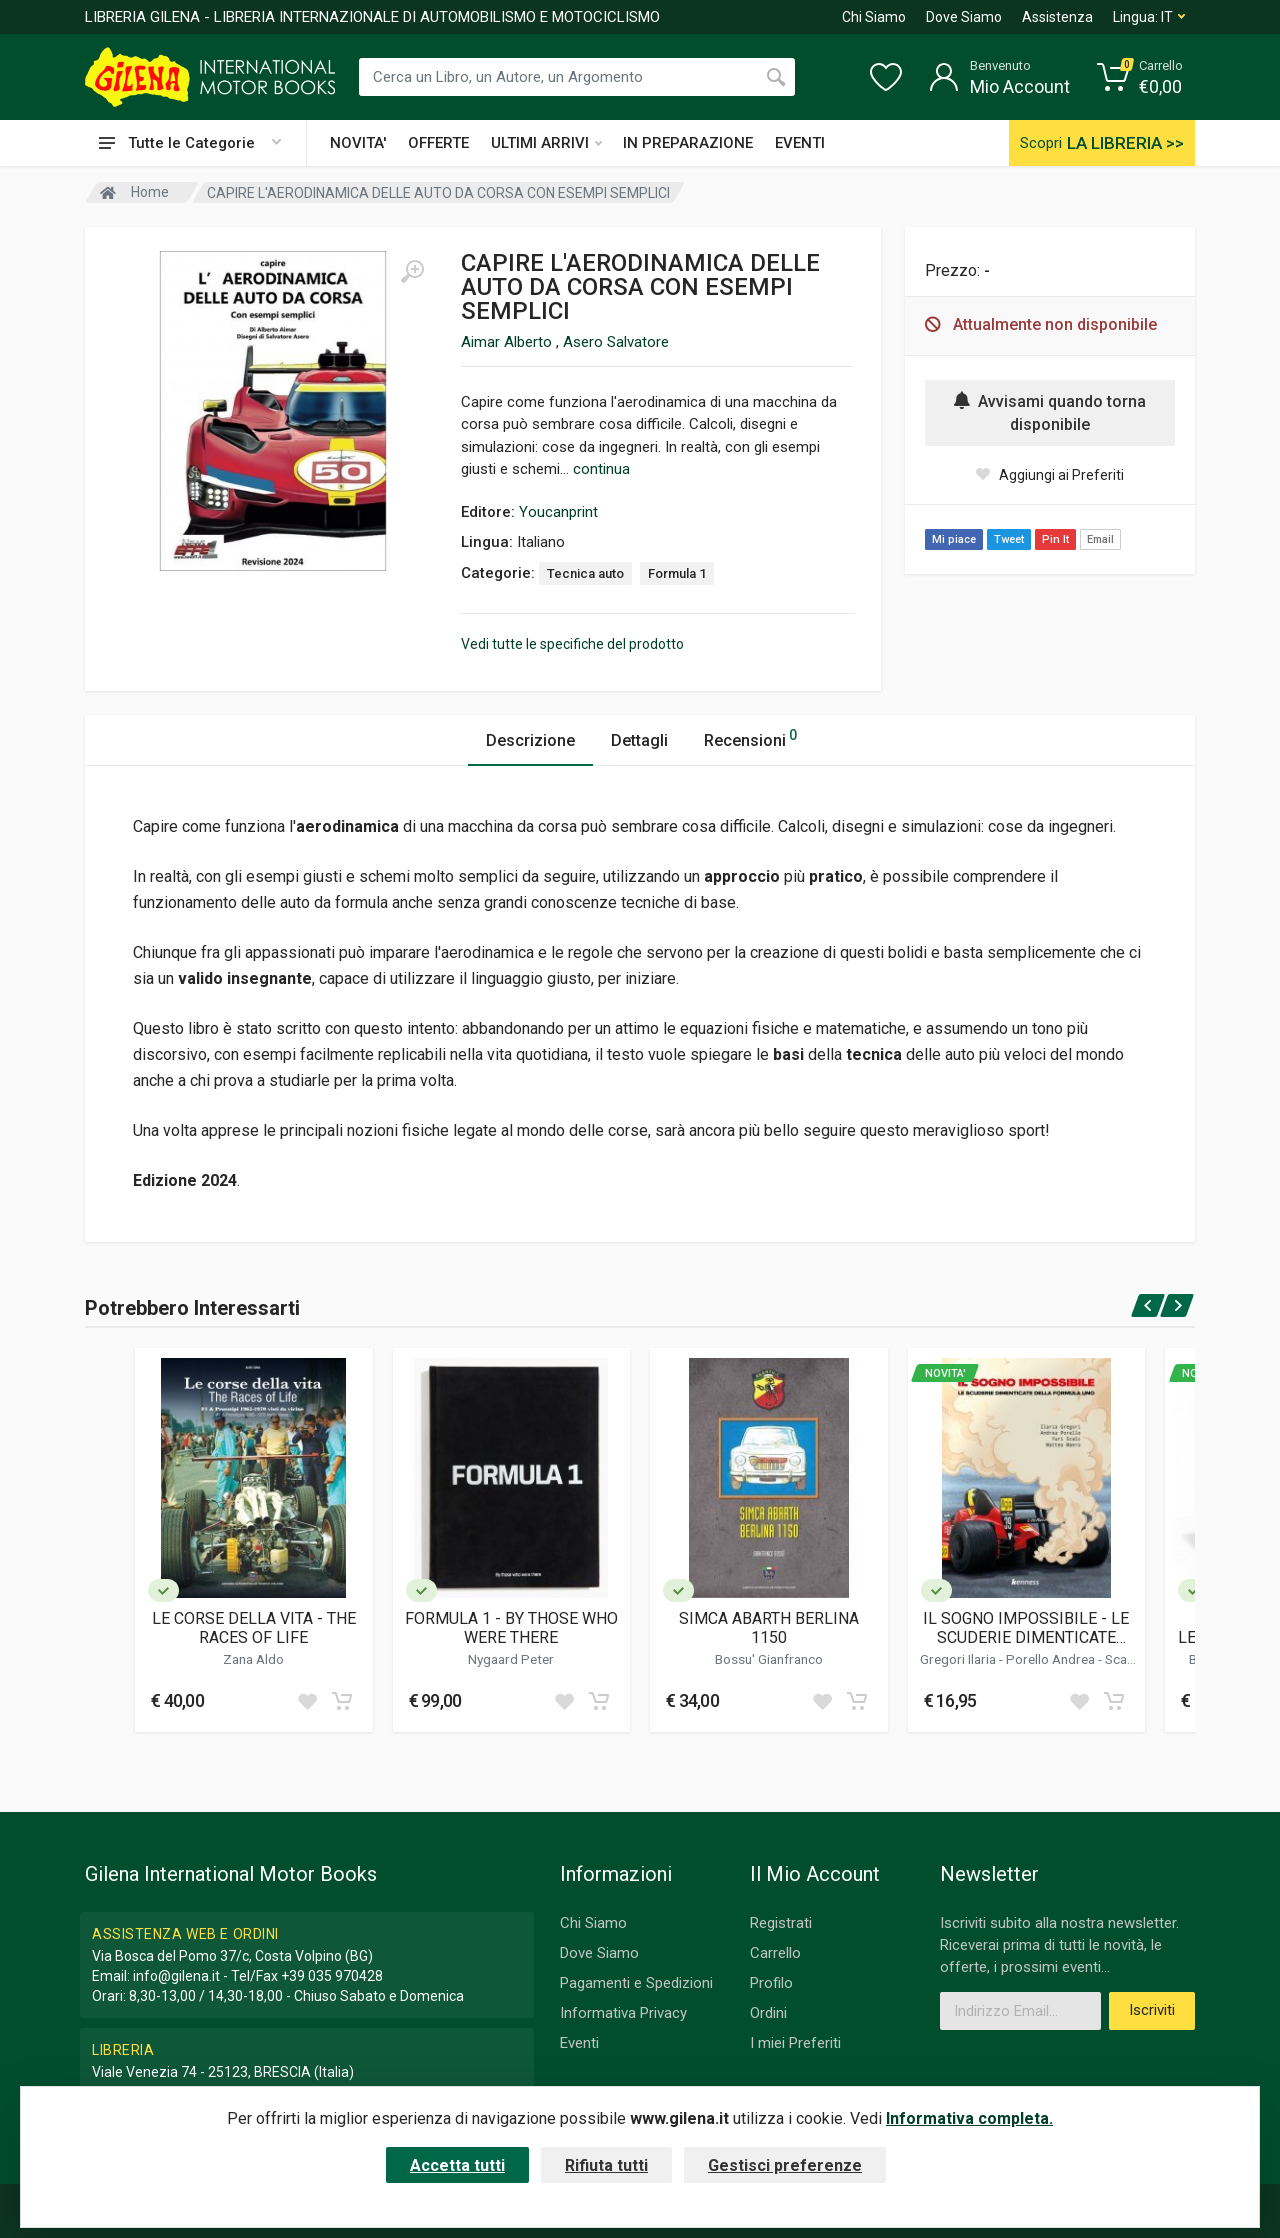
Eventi (579, 2043)
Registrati (781, 1923)
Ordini (768, 2013)
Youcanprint (558, 512)
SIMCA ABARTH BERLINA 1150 (769, 1628)
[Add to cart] (342, 1701)
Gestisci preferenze (785, 2165)
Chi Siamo (874, 17)
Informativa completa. (969, 2118)
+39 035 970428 (332, 1976)
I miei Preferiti (795, 2043)
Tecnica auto (585, 573)
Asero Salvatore (616, 342)
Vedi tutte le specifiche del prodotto (572, 644)
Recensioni (750, 737)
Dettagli (639, 740)
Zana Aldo (253, 1659)
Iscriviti (1152, 2010)
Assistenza (1057, 17)
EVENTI (800, 143)
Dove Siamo (964, 17)
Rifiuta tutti (606, 2165)
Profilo (771, 1983)
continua (601, 469)
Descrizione (530, 740)
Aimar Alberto (508, 342)
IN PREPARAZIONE (688, 143)
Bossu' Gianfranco (769, 1659)
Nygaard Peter (511, 1659)
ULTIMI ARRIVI (546, 143)
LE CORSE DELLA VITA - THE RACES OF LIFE (254, 1628)
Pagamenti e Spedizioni (636, 1983)
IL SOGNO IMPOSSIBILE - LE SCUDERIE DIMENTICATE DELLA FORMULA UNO (1026, 1628)
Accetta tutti (457, 2165)
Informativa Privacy (623, 2013)
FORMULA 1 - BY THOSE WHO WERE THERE (511, 1628)
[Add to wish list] (307, 1701)
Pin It (1055, 539)
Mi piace (954, 539)
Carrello (775, 1953)
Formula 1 (677, 573)
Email (1100, 539)
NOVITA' (358, 143)
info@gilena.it (176, 1976)
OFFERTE (438, 143)
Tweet (1009, 539)
